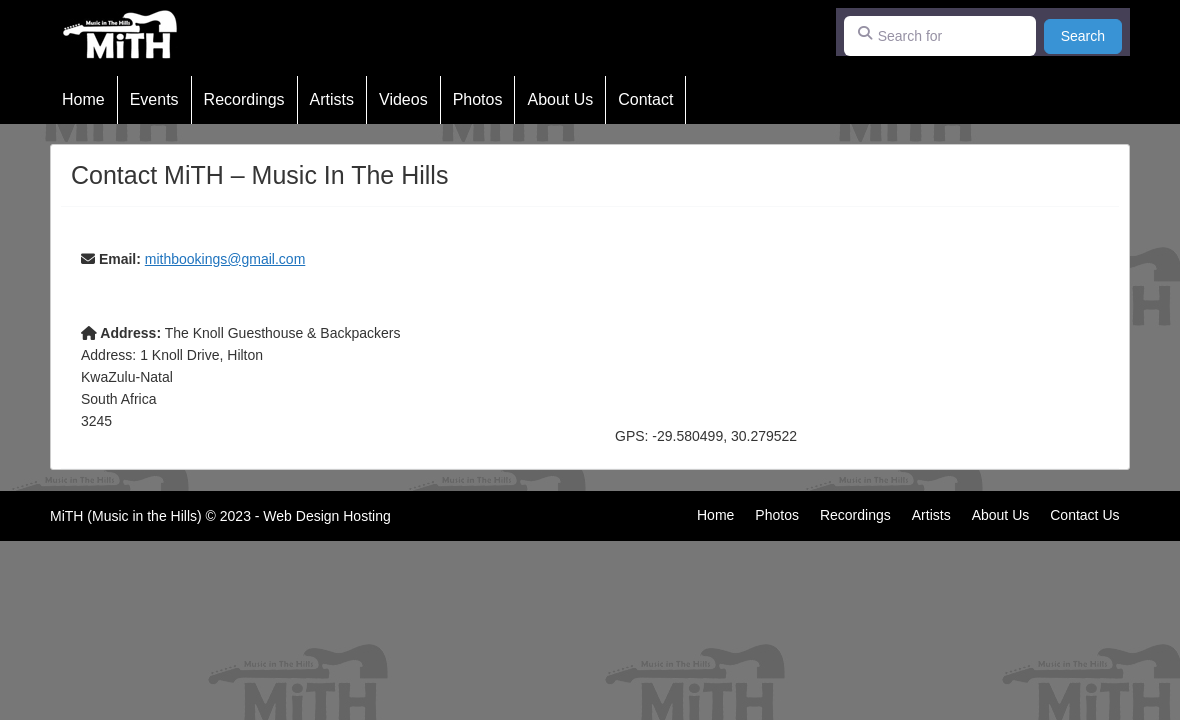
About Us (560, 99)
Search (1091, 34)
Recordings (244, 99)
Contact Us (1084, 515)
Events (154, 99)
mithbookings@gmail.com (225, 259)
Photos (478, 99)
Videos (403, 99)
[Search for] (940, 36)
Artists (332, 99)
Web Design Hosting (326, 516)
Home (83, 99)
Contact (645, 99)
